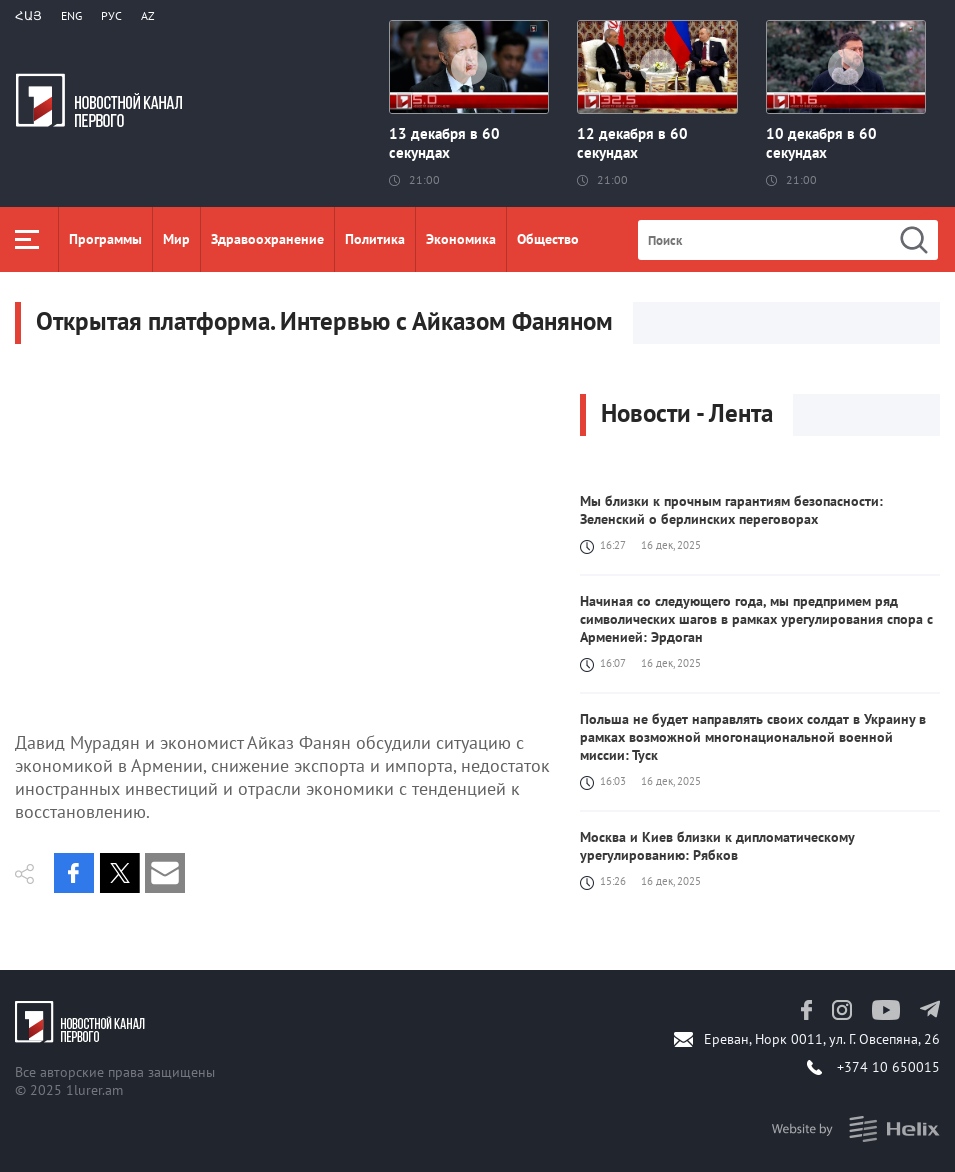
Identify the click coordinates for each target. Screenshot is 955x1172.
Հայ (28, 15)
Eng (71, 15)
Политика (375, 239)
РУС (111, 15)
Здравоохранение (267, 239)
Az (148, 15)
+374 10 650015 (888, 1067)
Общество (548, 239)
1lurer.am (94, 1090)
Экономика (461, 239)
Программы (105, 239)
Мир (176, 239)
